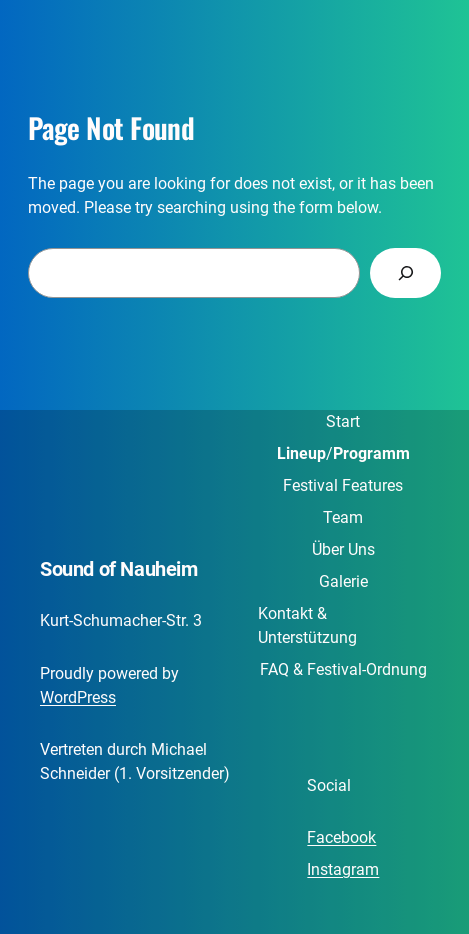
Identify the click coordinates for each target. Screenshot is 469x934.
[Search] (405, 272)
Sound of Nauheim (119, 569)
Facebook (341, 837)
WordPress (78, 697)
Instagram (343, 869)
